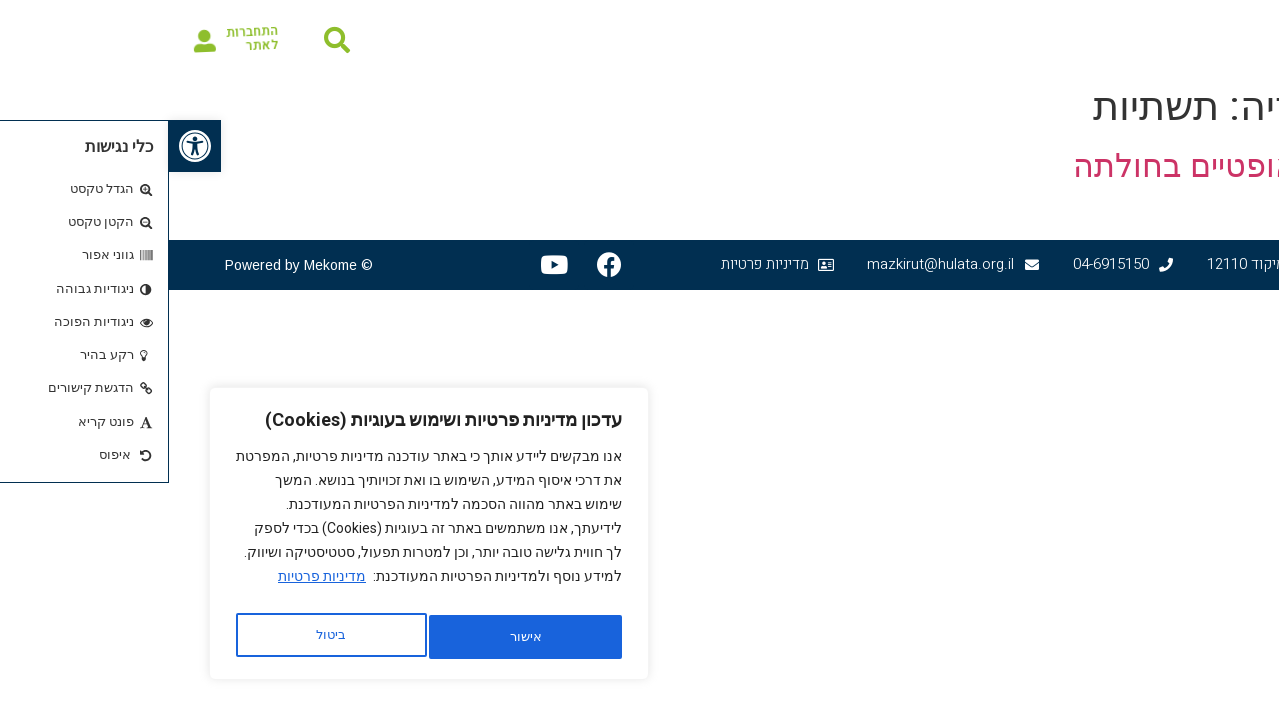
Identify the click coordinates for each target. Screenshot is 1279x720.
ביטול (351, 637)
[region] (260, 539)
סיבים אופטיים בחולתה (1057, 166)
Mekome (161, 265)
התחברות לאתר (81, 37)
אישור (162, 637)
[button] (26, 146)
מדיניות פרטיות (153, 587)
